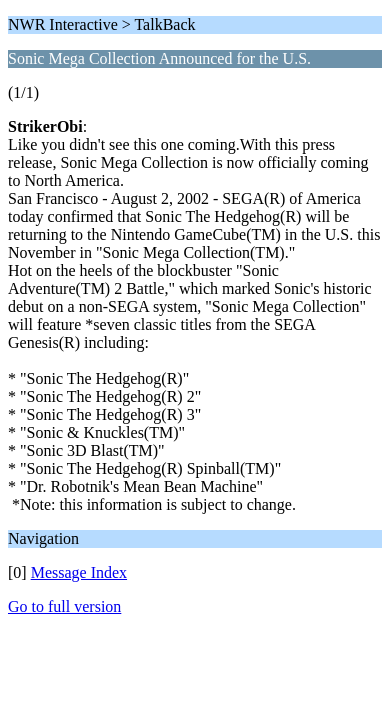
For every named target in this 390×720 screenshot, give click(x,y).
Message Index (79, 572)
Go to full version (64, 606)
